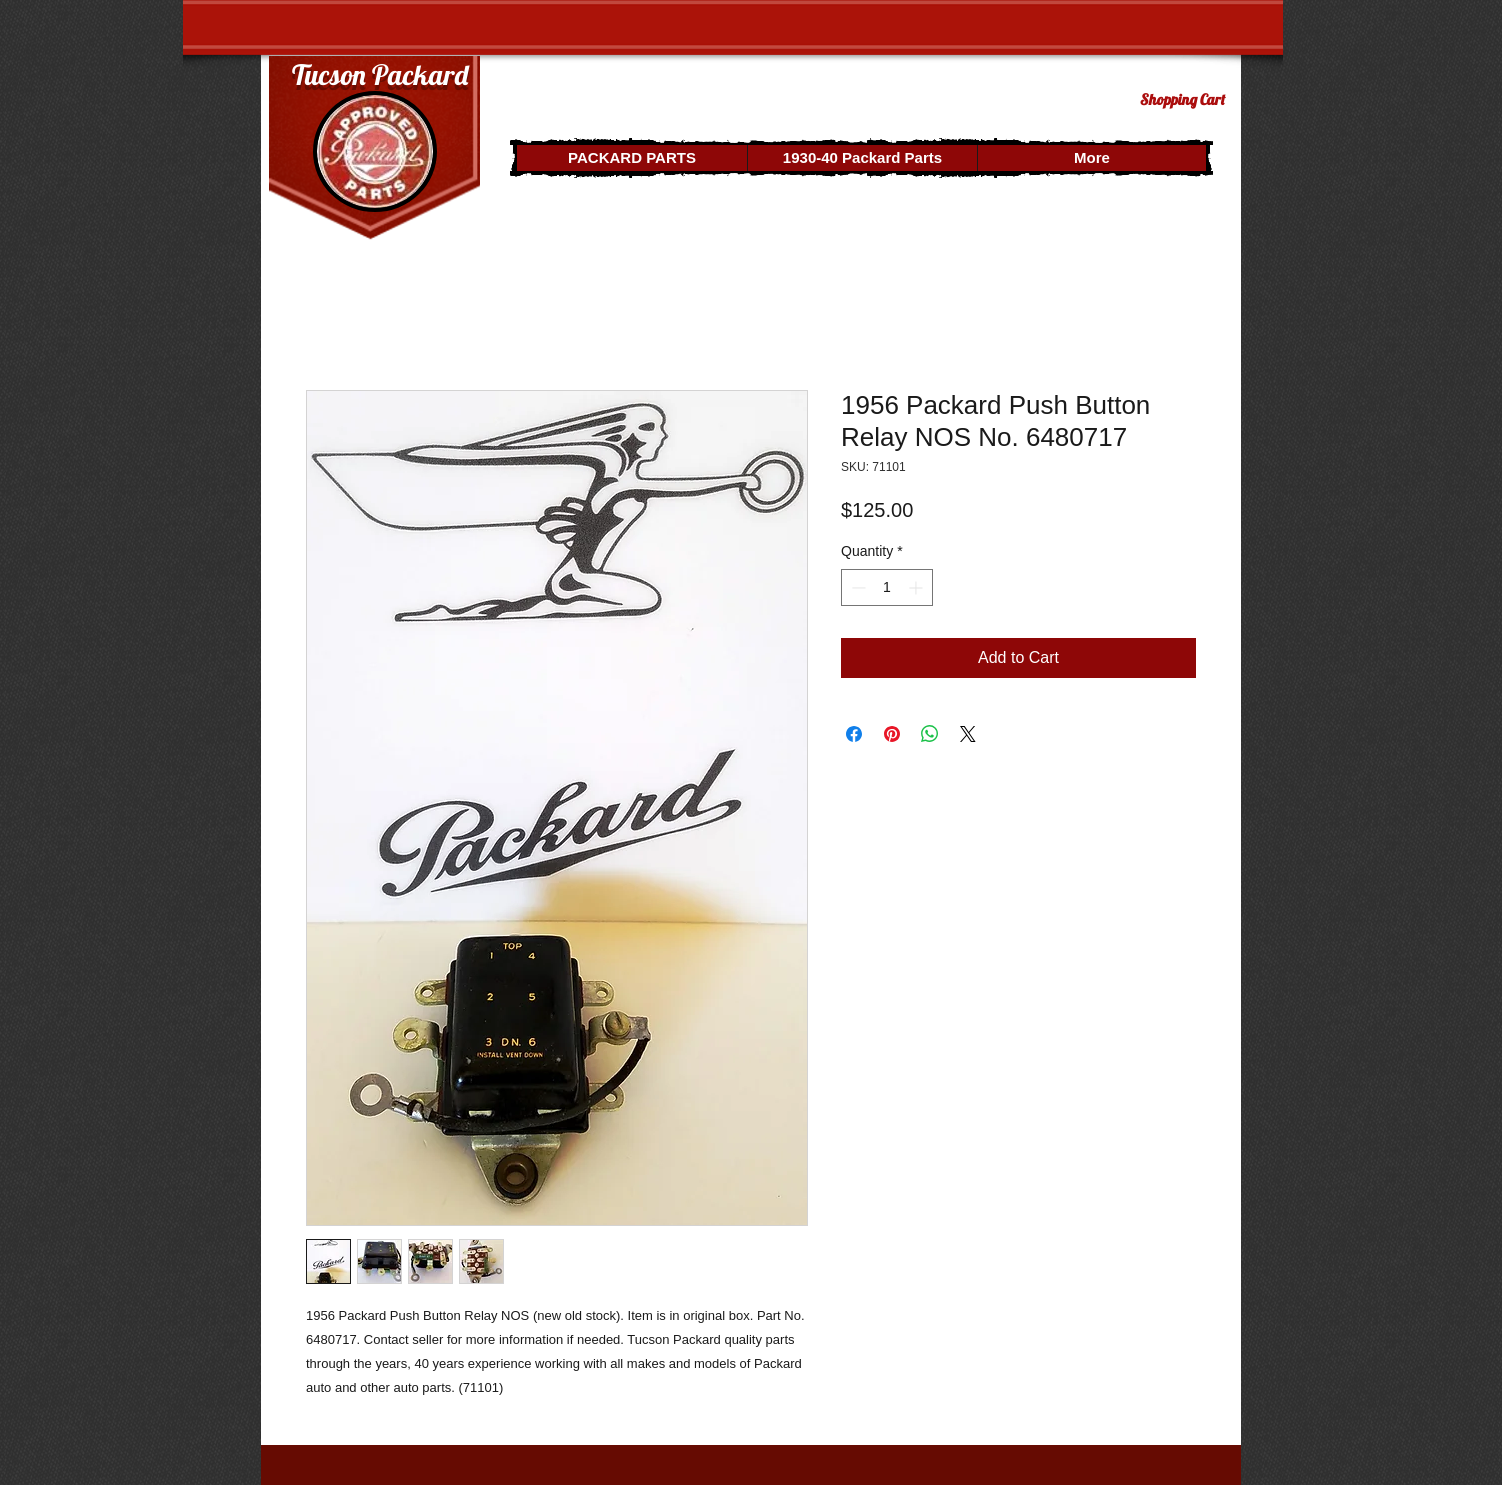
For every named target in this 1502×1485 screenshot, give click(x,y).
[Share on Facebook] (854, 734)
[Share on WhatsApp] (930, 734)
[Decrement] (856, 587)
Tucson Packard (380, 74)
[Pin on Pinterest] (892, 734)
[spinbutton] (887, 587)
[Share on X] (968, 734)
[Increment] (917, 587)
